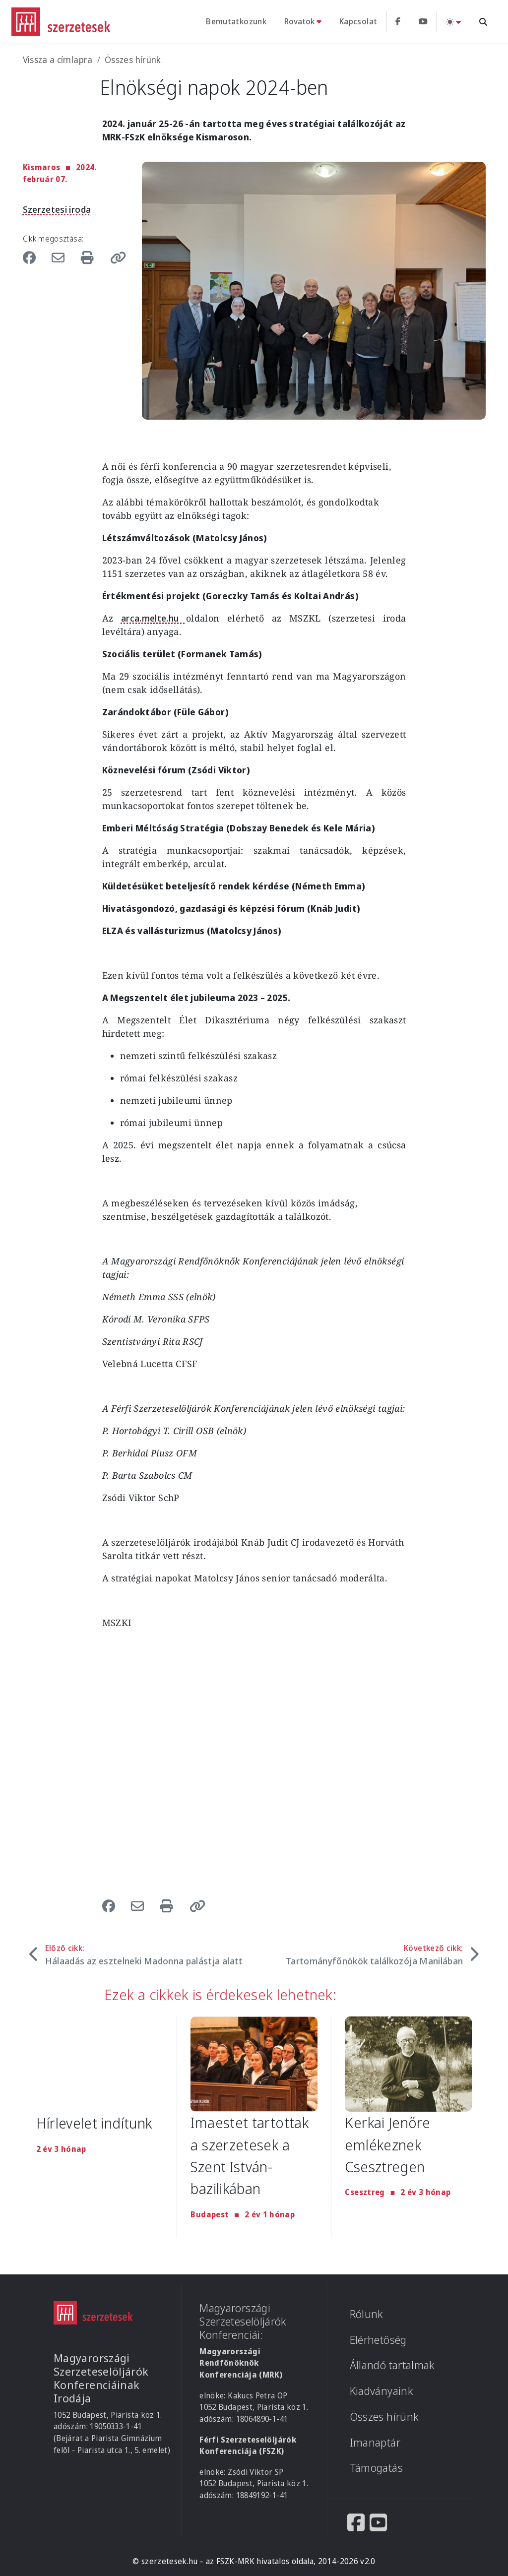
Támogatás (376, 2467)
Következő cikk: (374, 1955)
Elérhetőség (378, 2339)
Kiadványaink (381, 2390)
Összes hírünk (133, 59)
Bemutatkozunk (236, 21)
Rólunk (366, 2314)
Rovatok (299, 21)
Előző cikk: (144, 1955)
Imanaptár (375, 2442)
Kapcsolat (358, 21)
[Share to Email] (59, 257)
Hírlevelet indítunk (94, 2123)
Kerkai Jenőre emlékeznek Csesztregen (388, 2144)
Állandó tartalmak (392, 2365)
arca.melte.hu (153, 618)
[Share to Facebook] (34, 257)
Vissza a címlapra (58, 59)
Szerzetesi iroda (57, 209)
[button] (115, 257)
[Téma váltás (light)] (453, 21)
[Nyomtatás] (89, 257)
